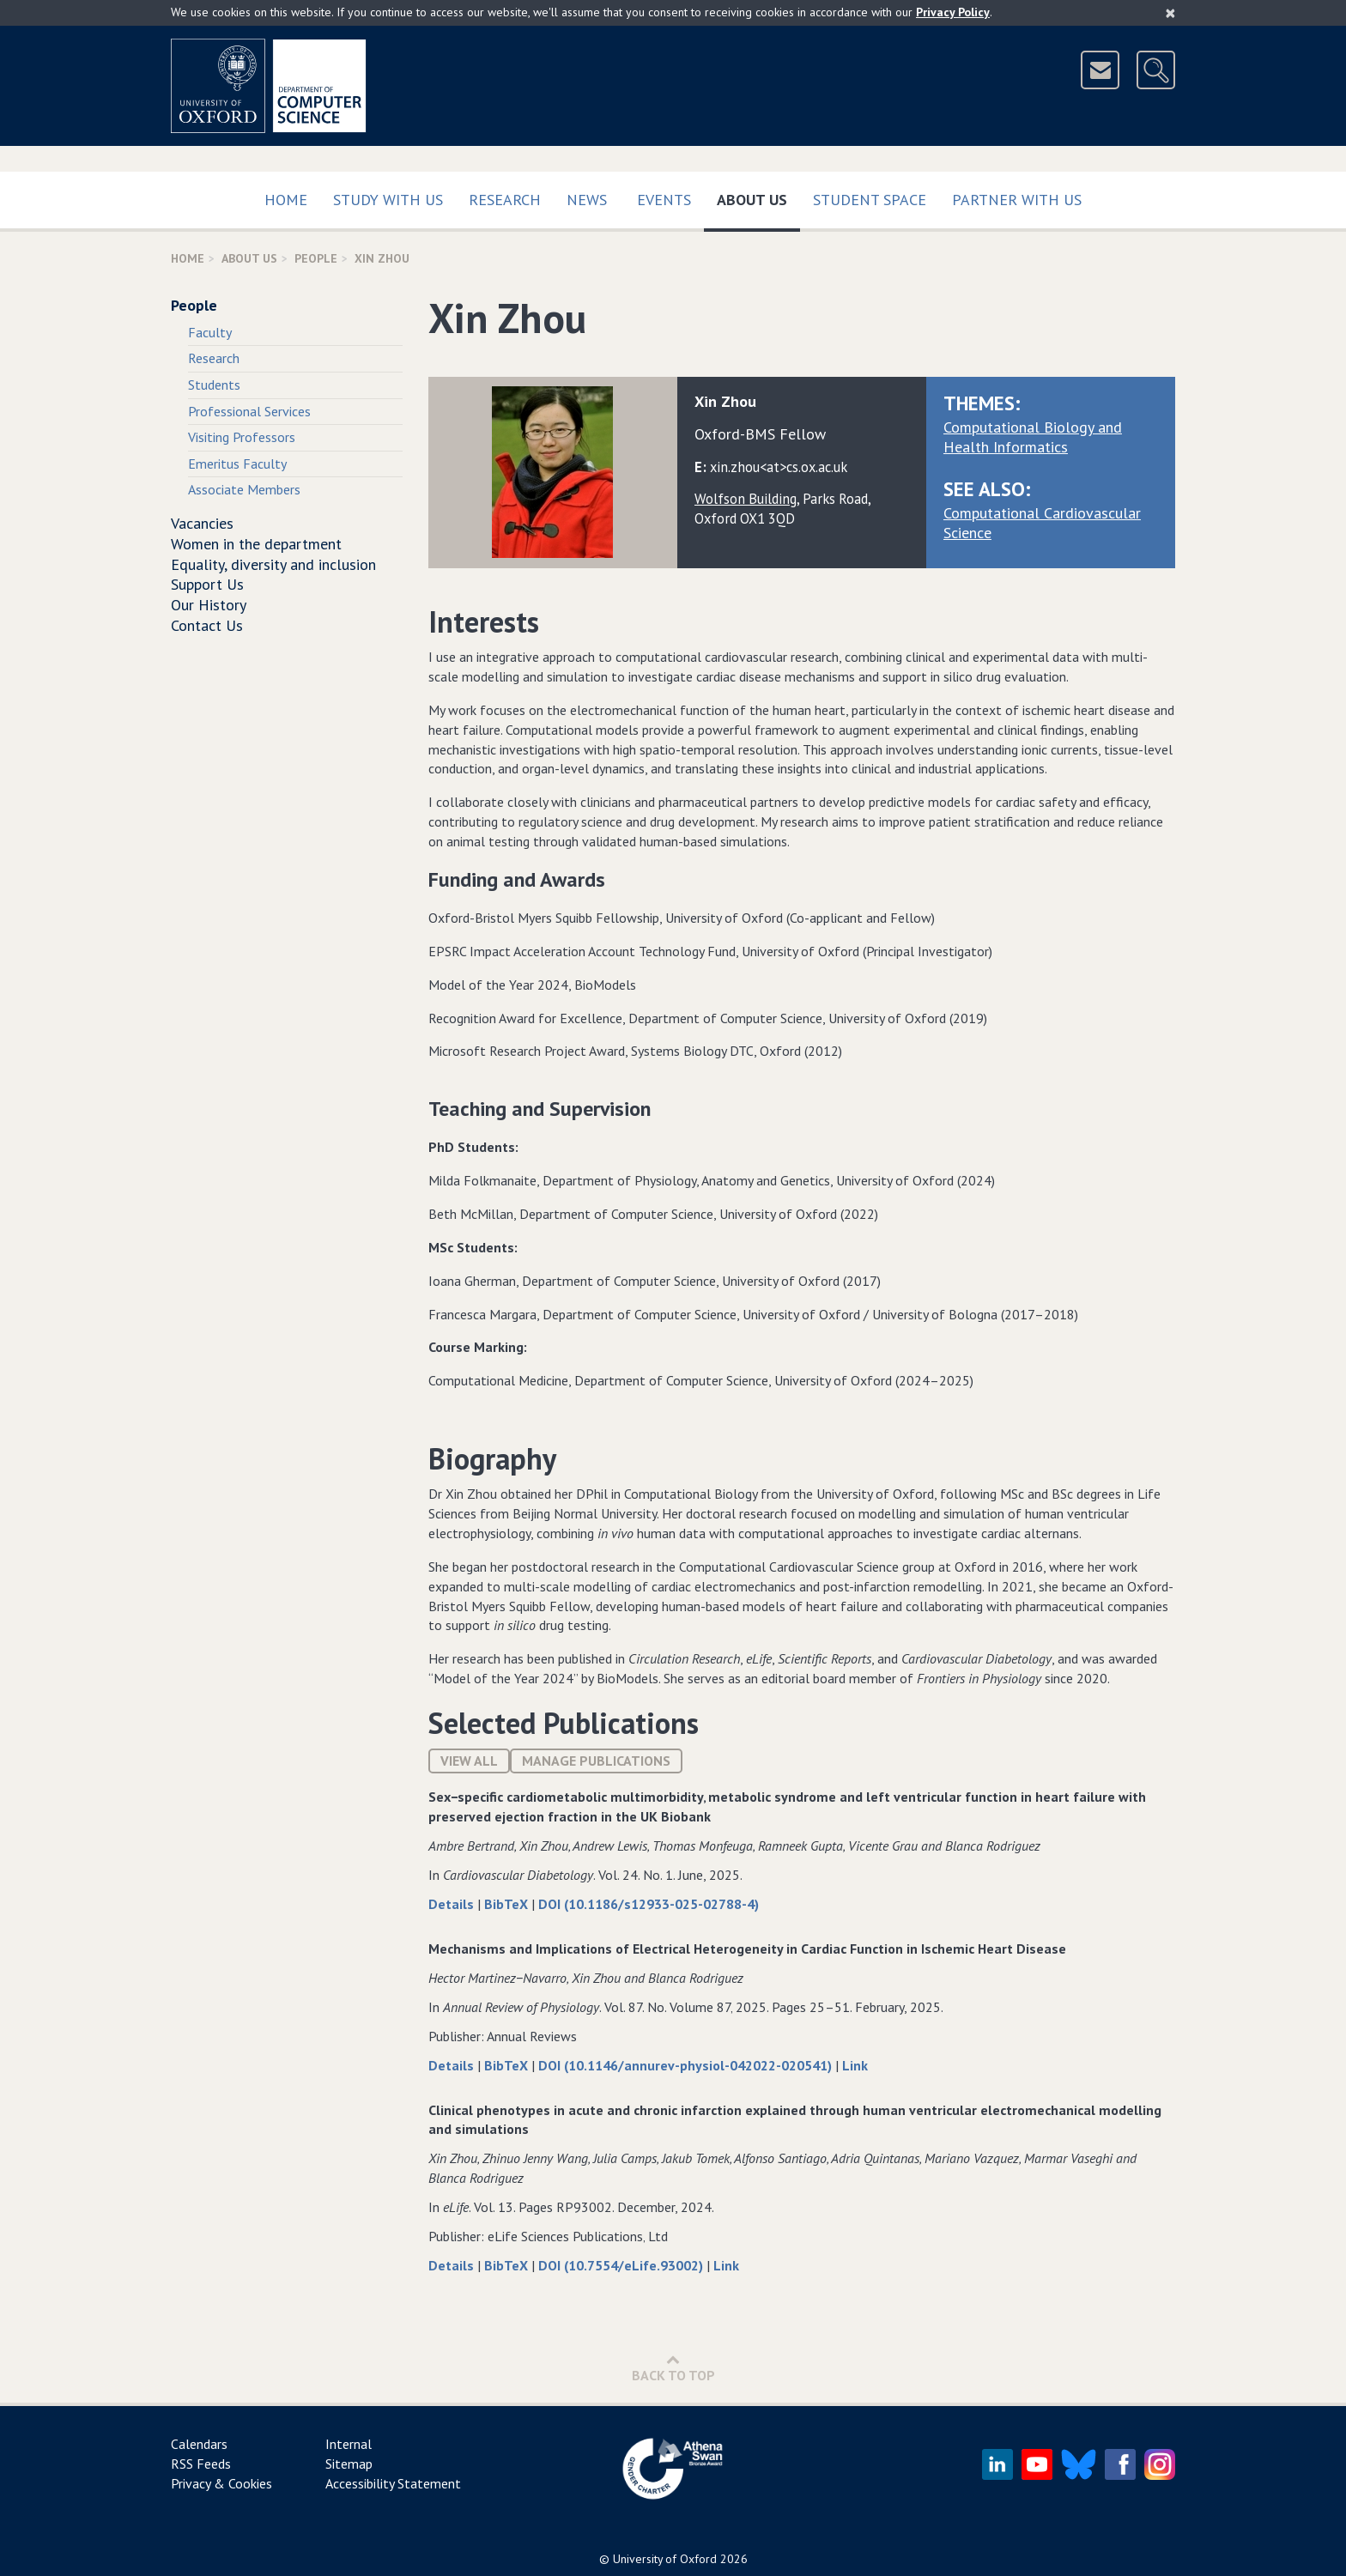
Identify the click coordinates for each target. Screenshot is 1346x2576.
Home (285, 199)
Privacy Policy (953, 12)
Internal (348, 2443)
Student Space (869, 199)
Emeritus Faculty (237, 463)
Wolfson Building (745, 498)
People (315, 258)
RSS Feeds (201, 2463)
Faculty (210, 332)
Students (214, 384)
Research (505, 199)
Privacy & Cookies (221, 2483)
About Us (758, 196)
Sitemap (349, 2463)
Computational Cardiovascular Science (1042, 522)
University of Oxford (665, 2559)
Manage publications (596, 1760)
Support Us (207, 584)
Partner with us (1017, 199)
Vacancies (202, 523)
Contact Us (207, 625)
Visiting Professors (241, 436)
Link (855, 2065)
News (587, 199)
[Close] (1170, 13)
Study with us (388, 199)
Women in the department (256, 544)
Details (452, 1903)
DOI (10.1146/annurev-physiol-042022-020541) (686, 2065)
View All (469, 1760)
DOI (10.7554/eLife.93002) (622, 2265)
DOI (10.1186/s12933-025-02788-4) (648, 1903)
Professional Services (249, 411)
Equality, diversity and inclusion (273, 564)
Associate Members (244, 489)
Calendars (199, 2443)
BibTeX (507, 1903)
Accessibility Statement (393, 2483)
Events (664, 199)
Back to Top (673, 2368)
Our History (208, 605)
